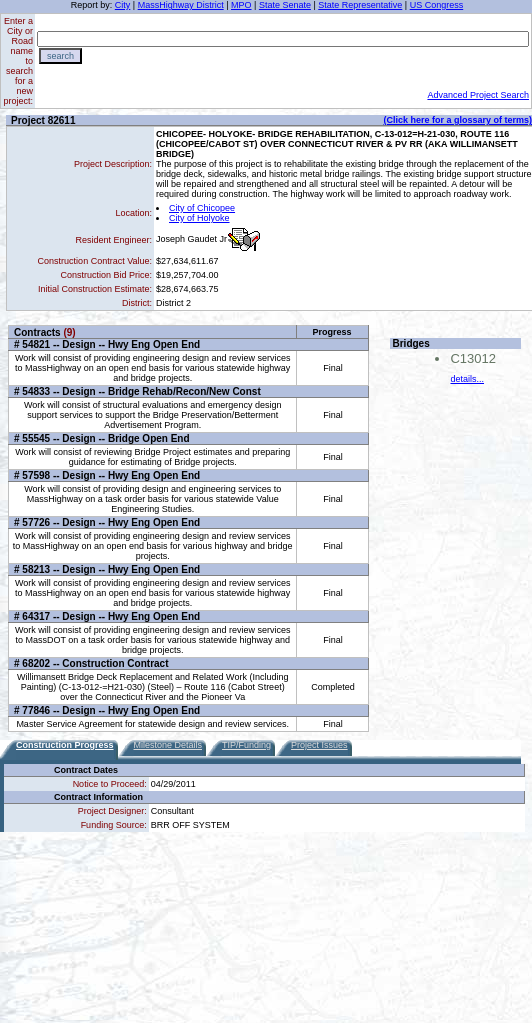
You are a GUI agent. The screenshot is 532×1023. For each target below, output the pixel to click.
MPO (241, 5)
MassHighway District (181, 5)
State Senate (285, 5)
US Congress (437, 5)
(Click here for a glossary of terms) (457, 120)
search (60, 56)
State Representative (360, 5)
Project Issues (319, 745)
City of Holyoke (199, 218)
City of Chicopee (202, 208)
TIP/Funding (246, 745)
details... (467, 379)
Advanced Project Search (478, 95)
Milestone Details (168, 745)
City (123, 5)
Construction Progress (65, 745)
